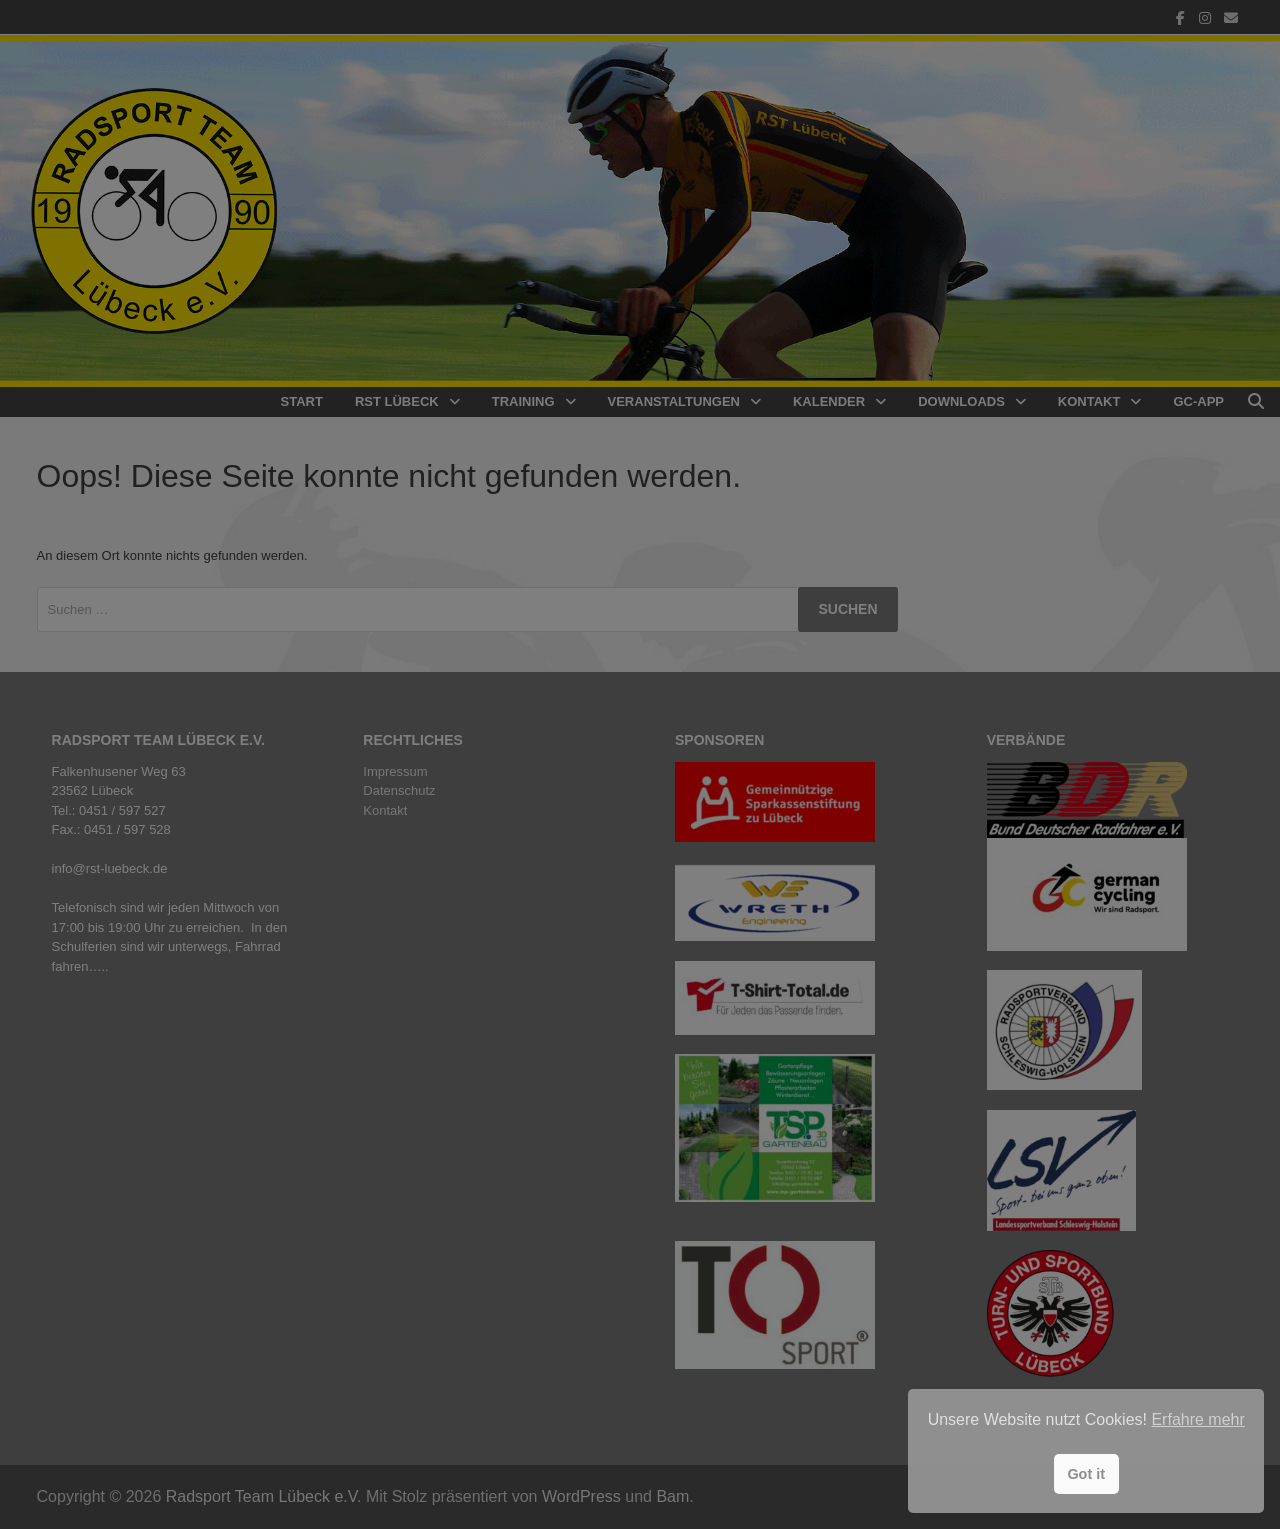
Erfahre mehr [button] (1197, 1419)
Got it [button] (1086, 1474)
